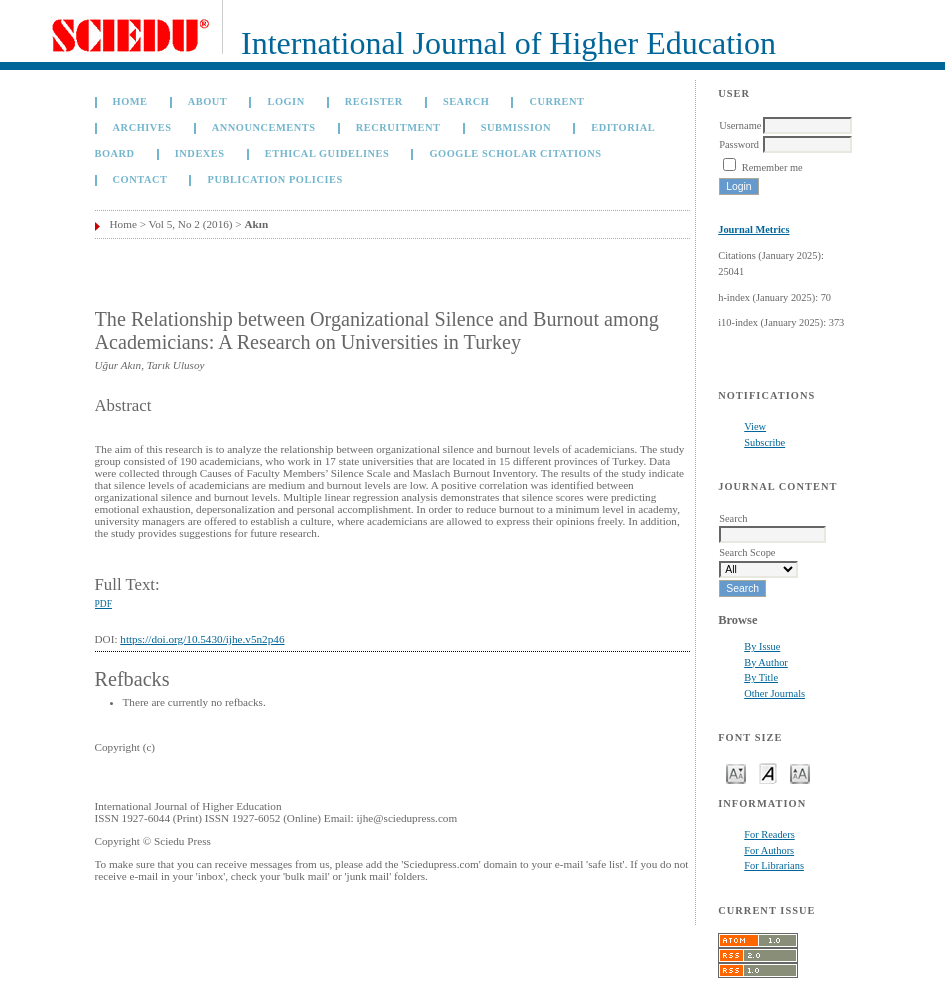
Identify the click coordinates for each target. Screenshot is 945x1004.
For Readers (769, 834)
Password (739, 144)
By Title (761, 677)
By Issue (762, 646)
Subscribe (764, 442)
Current (556, 101)
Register (374, 101)
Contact (140, 179)
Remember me (772, 167)
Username (740, 125)
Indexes (200, 153)
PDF (103, 604)
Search (466, 101)
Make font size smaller (736, 772)
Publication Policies (275, 179)
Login (285, 101)
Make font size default (768, 772)
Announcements (264, 127)
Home (130, 101)
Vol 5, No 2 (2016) (191, 224)
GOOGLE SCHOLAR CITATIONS (516, 153)
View (755, 426)
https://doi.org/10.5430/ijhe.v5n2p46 (202, 639)
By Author (766, 662)
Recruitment (398, 127)
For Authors (769, 850)
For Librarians (774, 865)
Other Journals (774, 693)
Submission (516, 127)
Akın (256, 224)
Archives (142, 127)
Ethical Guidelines (327, 153)
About (208, 101)
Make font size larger (800, 772)
